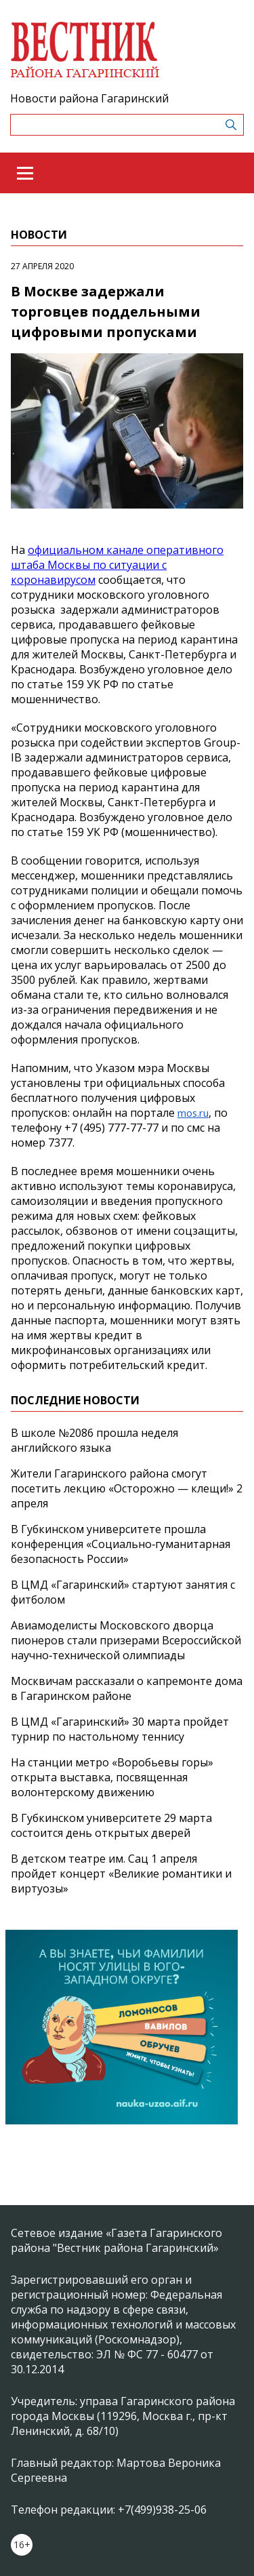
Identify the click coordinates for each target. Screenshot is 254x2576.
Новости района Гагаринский (89, 98)
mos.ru (193, 1112)
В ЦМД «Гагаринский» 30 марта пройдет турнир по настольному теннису (120, 1729)
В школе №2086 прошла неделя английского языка (94, 1440)
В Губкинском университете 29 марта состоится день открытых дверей (111, 1825)
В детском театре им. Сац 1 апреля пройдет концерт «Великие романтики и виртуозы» (121, 1873)
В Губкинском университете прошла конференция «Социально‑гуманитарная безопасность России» (120, 1544)
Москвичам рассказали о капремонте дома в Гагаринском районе (126, 1688)
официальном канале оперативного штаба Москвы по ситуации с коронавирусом (117, 564)
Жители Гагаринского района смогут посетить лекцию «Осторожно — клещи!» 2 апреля (126, 1488)
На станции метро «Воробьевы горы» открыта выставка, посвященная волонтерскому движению (112, 1777)
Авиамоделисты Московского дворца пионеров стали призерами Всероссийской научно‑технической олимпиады (126, 1640)
